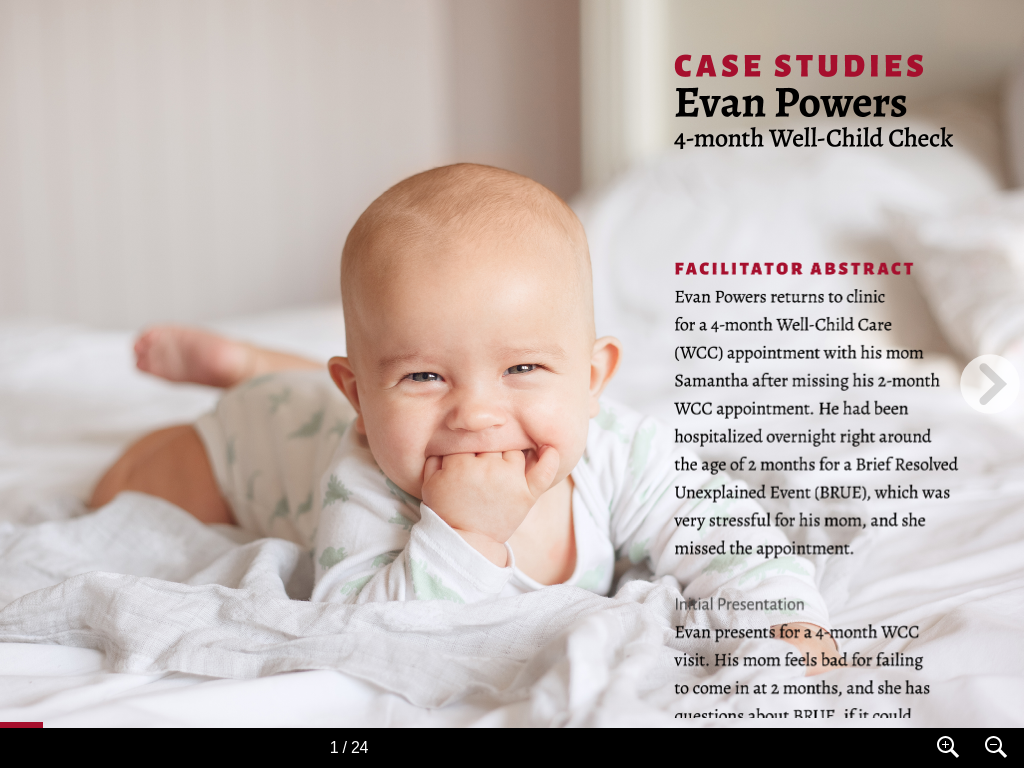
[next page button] (990, 384)
